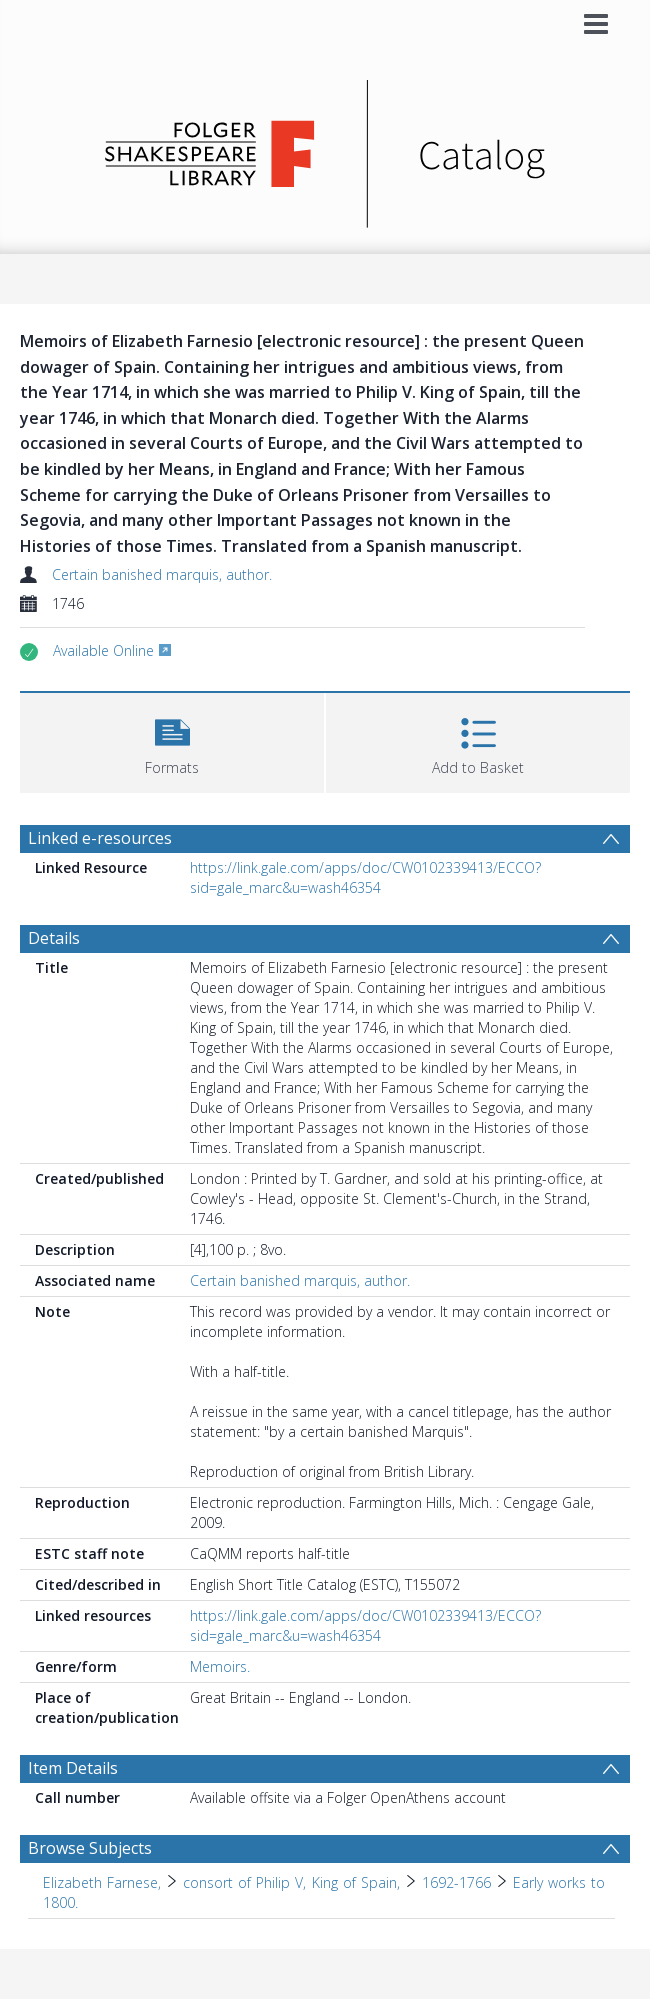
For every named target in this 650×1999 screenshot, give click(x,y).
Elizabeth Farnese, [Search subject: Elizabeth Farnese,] (102, 1882)
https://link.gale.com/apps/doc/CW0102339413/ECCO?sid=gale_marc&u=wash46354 (365, 877)
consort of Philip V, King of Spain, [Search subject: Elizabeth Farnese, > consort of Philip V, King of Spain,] (291, 1882)
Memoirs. (220, 1666)
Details (54, 938)
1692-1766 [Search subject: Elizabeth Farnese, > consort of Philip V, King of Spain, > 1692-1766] (456, 1882)
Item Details (73, 1768)
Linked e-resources (100, 838)
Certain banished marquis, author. (162, 574)
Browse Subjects (90, 1848)
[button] (172, 740)
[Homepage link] (325, 148)
